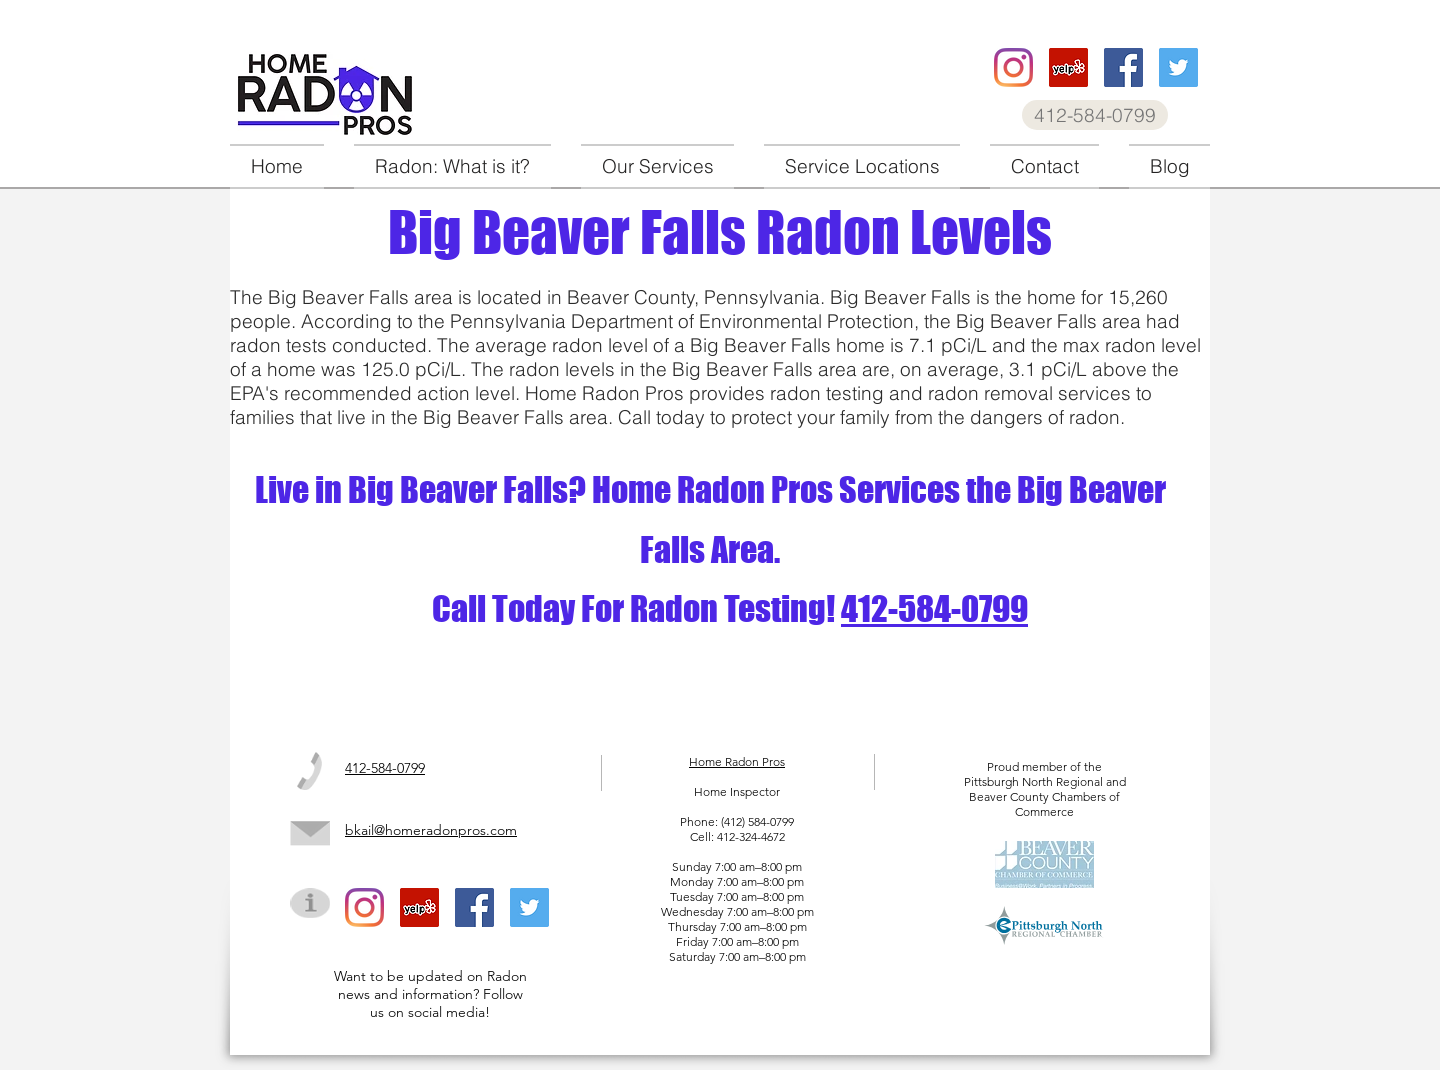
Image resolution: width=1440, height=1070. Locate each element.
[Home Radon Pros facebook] (1123, 67)
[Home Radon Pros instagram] (1013, 67)
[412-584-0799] (1095, 115)
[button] (657, 166)
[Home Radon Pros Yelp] (1068, 67)
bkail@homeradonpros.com (431, 830)
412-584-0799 (934, 608)
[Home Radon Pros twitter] (1178, 67)
